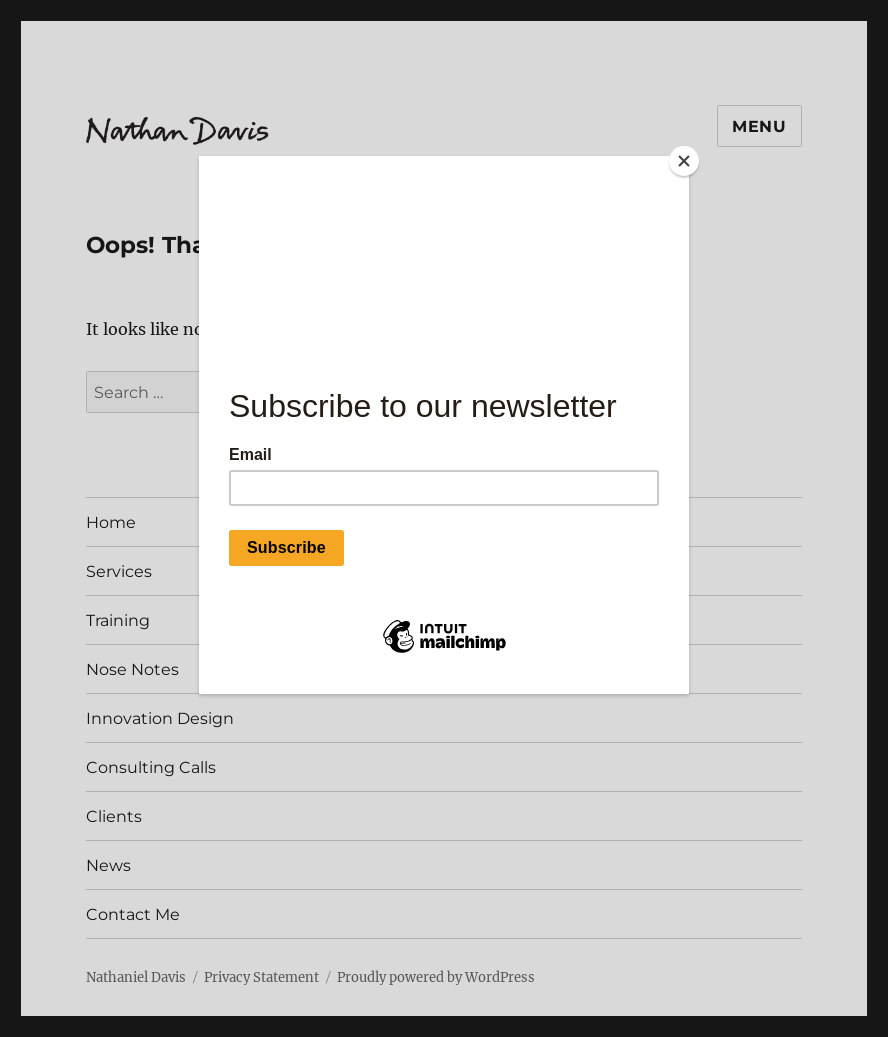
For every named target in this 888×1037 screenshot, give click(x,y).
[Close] (684, 161)
